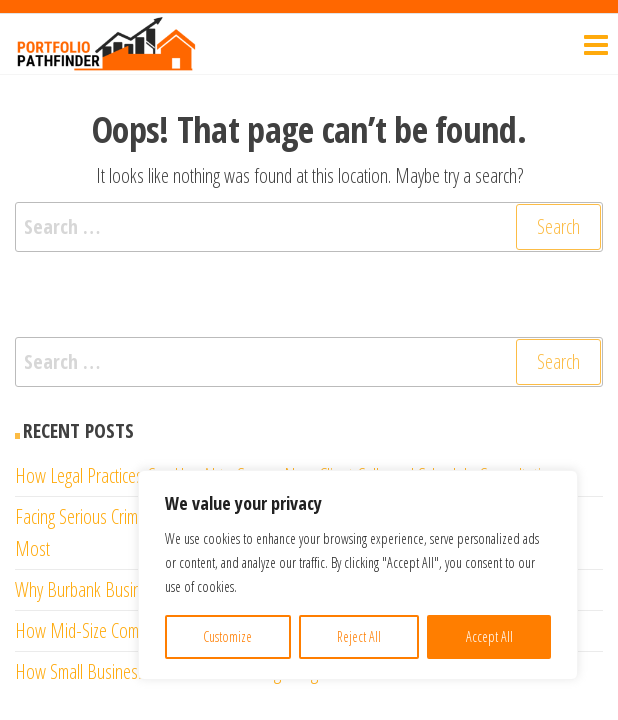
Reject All (359, 636)
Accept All (489, 636)
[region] (358, 575)
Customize (227, 636)
